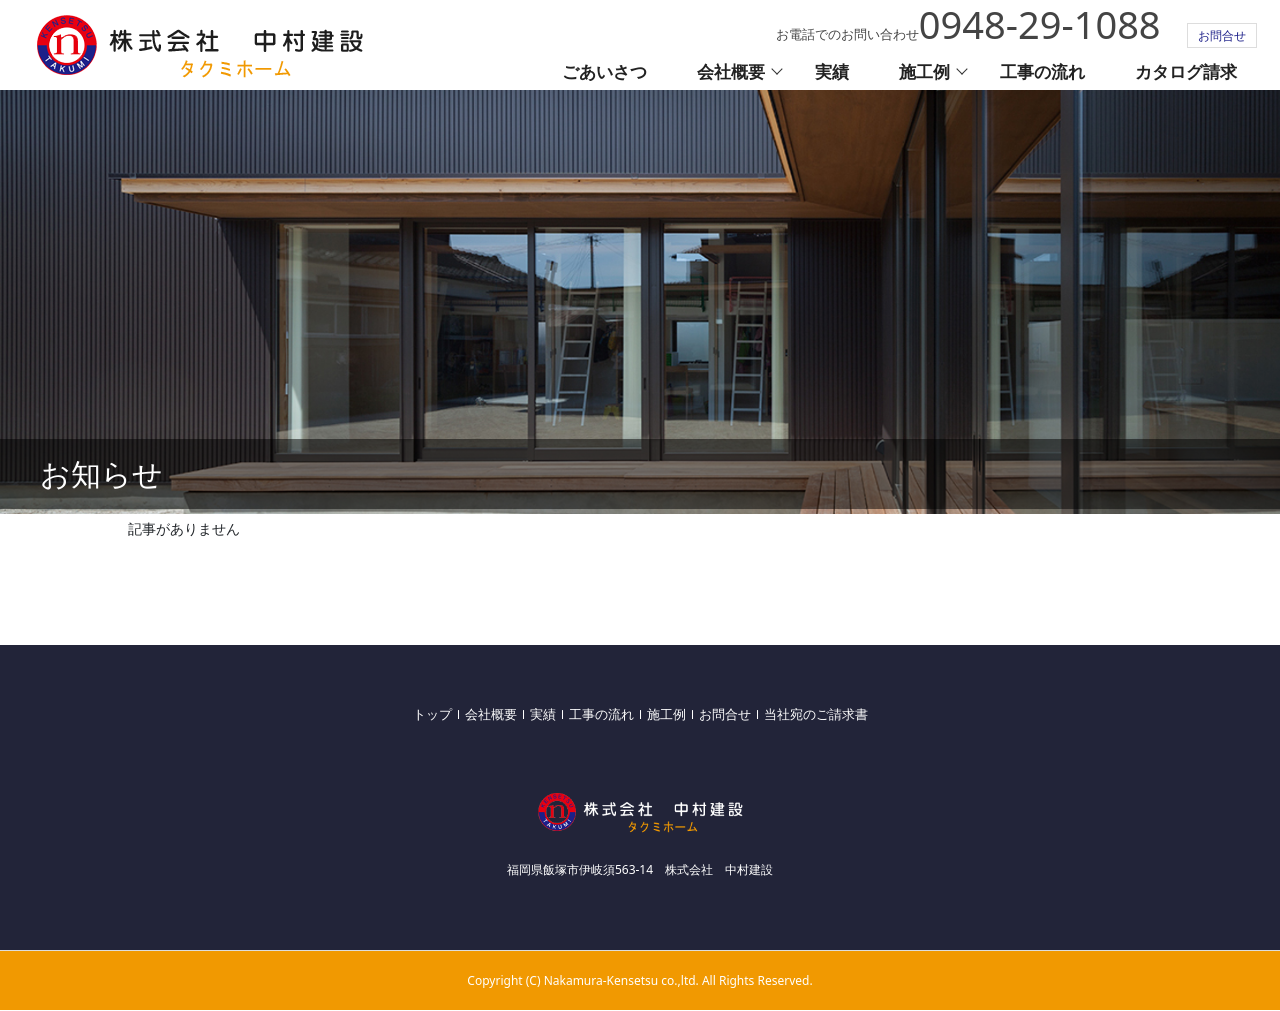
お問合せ (1222, 35)
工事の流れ (1042, 71)
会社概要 (731, 71)
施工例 (924, 71)
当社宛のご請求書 (816, 714)
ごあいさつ (604, 71)
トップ (432, 714)
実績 (832, 71)
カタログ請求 (1186, 71)
